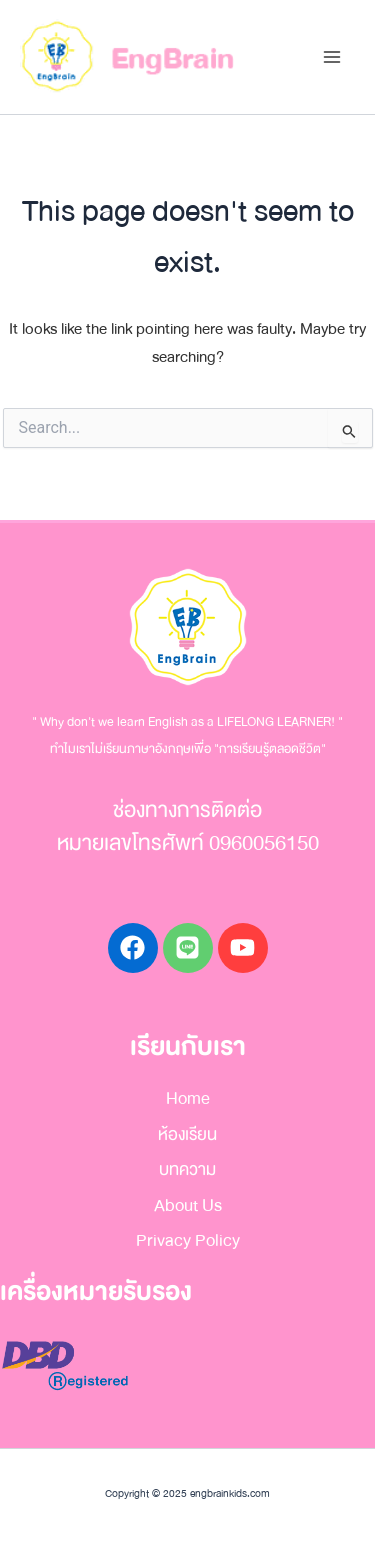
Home (188, 1098)
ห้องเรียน (187, 1134)
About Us (188, 1205)
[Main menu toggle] (331, 57)
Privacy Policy (188, 1240)
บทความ (187, 1169)
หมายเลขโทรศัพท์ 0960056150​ (188, 843)
